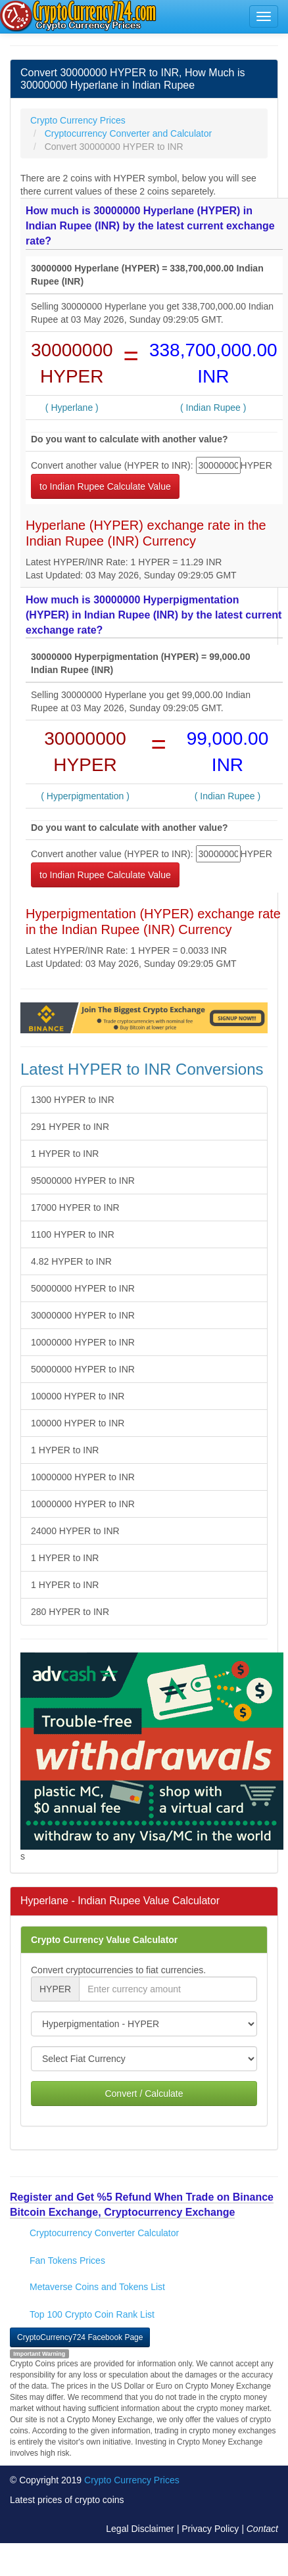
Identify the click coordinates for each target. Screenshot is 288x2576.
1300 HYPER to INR (72, 1099)
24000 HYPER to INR (75, 1531)
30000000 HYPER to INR (83, 1315)
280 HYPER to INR (70, 1611)
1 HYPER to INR (65, 1153)
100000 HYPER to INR (77, 1396)
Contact (262, 2528)
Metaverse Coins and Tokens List (97, 2287)
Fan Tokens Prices (67, 2260)
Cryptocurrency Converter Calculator (104, 2233)
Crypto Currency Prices (132, 2480)
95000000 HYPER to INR (83, 1180)
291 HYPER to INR (70, 1126)
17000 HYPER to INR (75, 1207)
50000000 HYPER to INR (83, 1288)
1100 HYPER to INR (72, 1234)
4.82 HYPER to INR (71, 1261)
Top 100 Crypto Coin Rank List (92, 2314)
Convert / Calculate (144, 2093)
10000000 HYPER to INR (83, 1342)
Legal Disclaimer (140, 2528)
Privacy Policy (210, 2528)
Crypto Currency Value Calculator (104, 1939)
